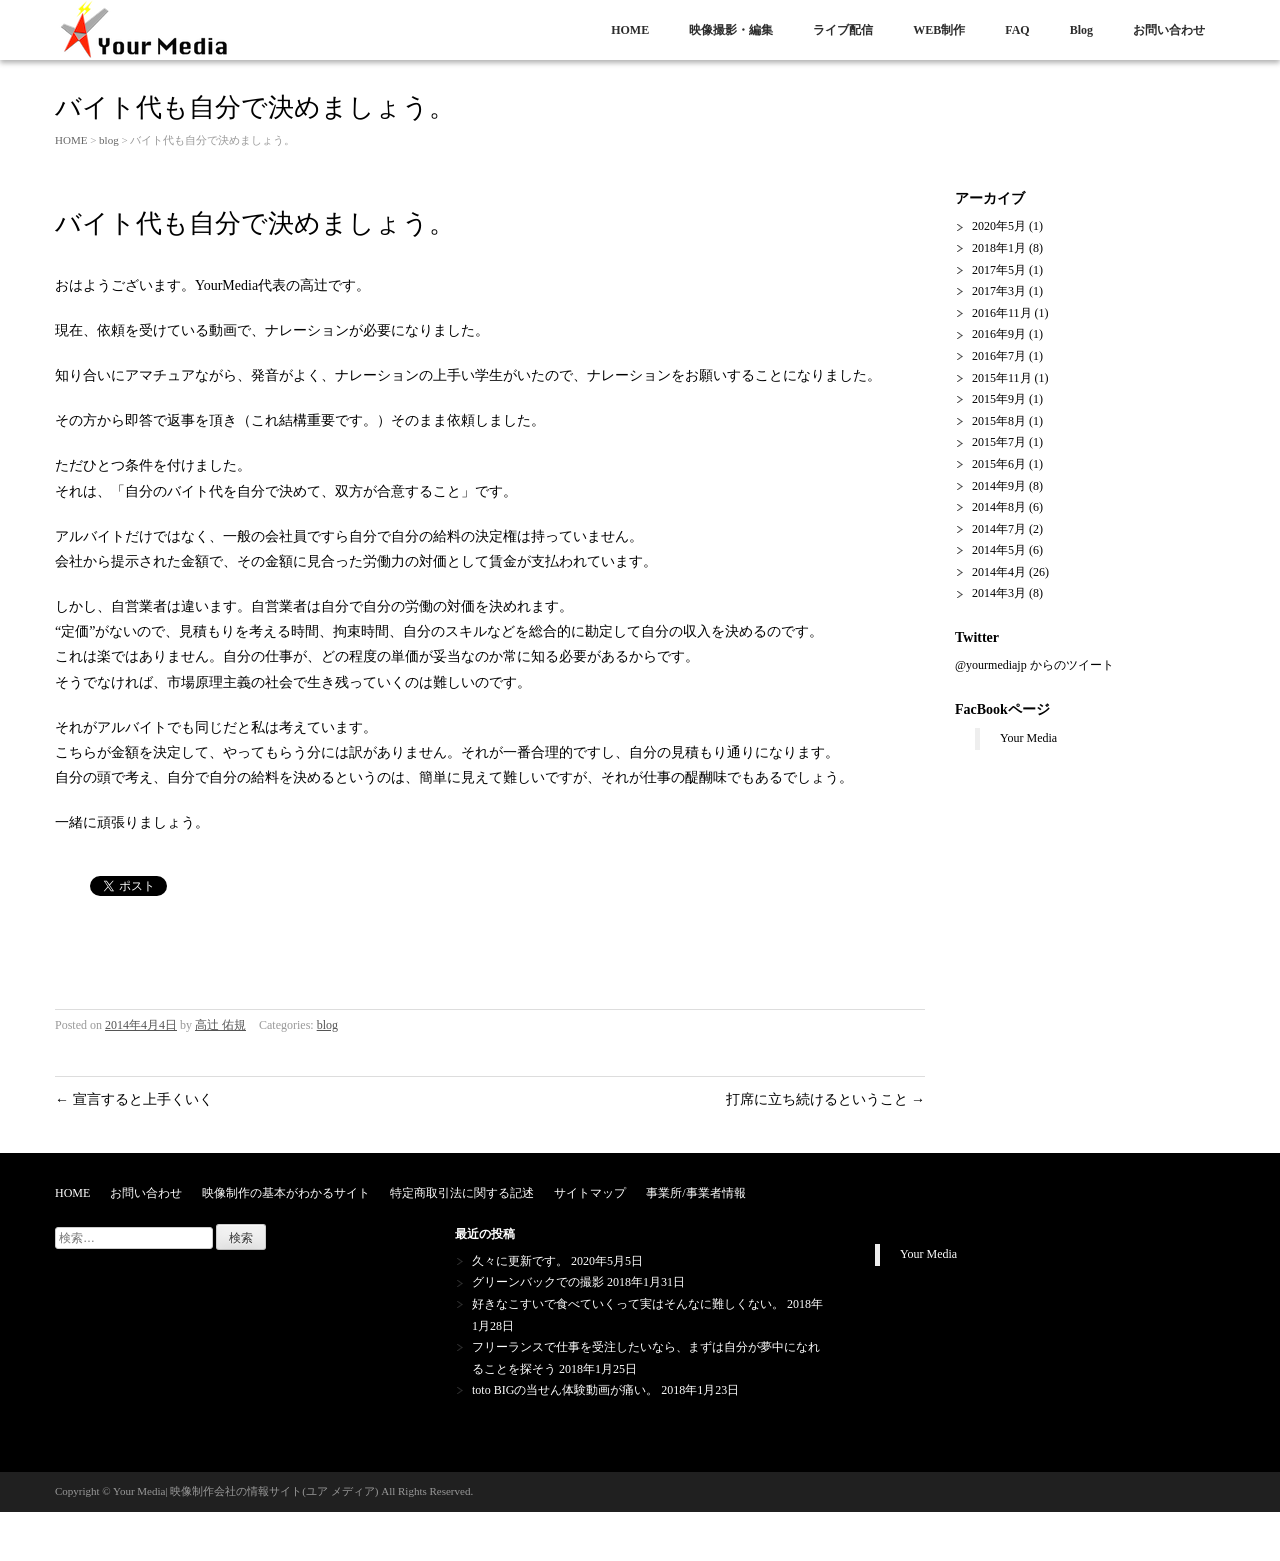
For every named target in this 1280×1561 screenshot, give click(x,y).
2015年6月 (999, 464)
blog (109, 140)
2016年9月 (999, 334)
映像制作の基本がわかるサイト (286, 1193)
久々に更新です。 (520, 1261)
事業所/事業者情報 (695, 1193)
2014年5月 (999, 550)
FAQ (1017, 30)
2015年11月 (1002, 378)
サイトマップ (590, 1193)
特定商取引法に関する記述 (462, 1193)
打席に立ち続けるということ (826, 1099)
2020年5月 (999, 226)
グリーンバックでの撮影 (538, 1282)
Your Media (1028, 738)
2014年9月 (999, 486)
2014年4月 (999, 572)
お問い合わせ (1169, 30)
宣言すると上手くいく (134, 1099)
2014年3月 (999, 593)
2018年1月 (999, 248)
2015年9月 (999, 399)
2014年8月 (999, 507)
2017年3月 (999, 291)
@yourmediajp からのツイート (1034, 665)
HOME (630, 30)
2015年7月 (999, 442)
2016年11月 (1002, 313)
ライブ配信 (843, 30)
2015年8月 (999, 421)
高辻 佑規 (220, 1025)
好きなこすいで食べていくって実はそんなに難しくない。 (628, 1304)
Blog (1081, 30)
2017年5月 (999, 270)
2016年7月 (999, 356)
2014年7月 (999, 529)
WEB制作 (939, 30)
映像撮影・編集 (731, 30)
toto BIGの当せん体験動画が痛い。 (565, 1390)
